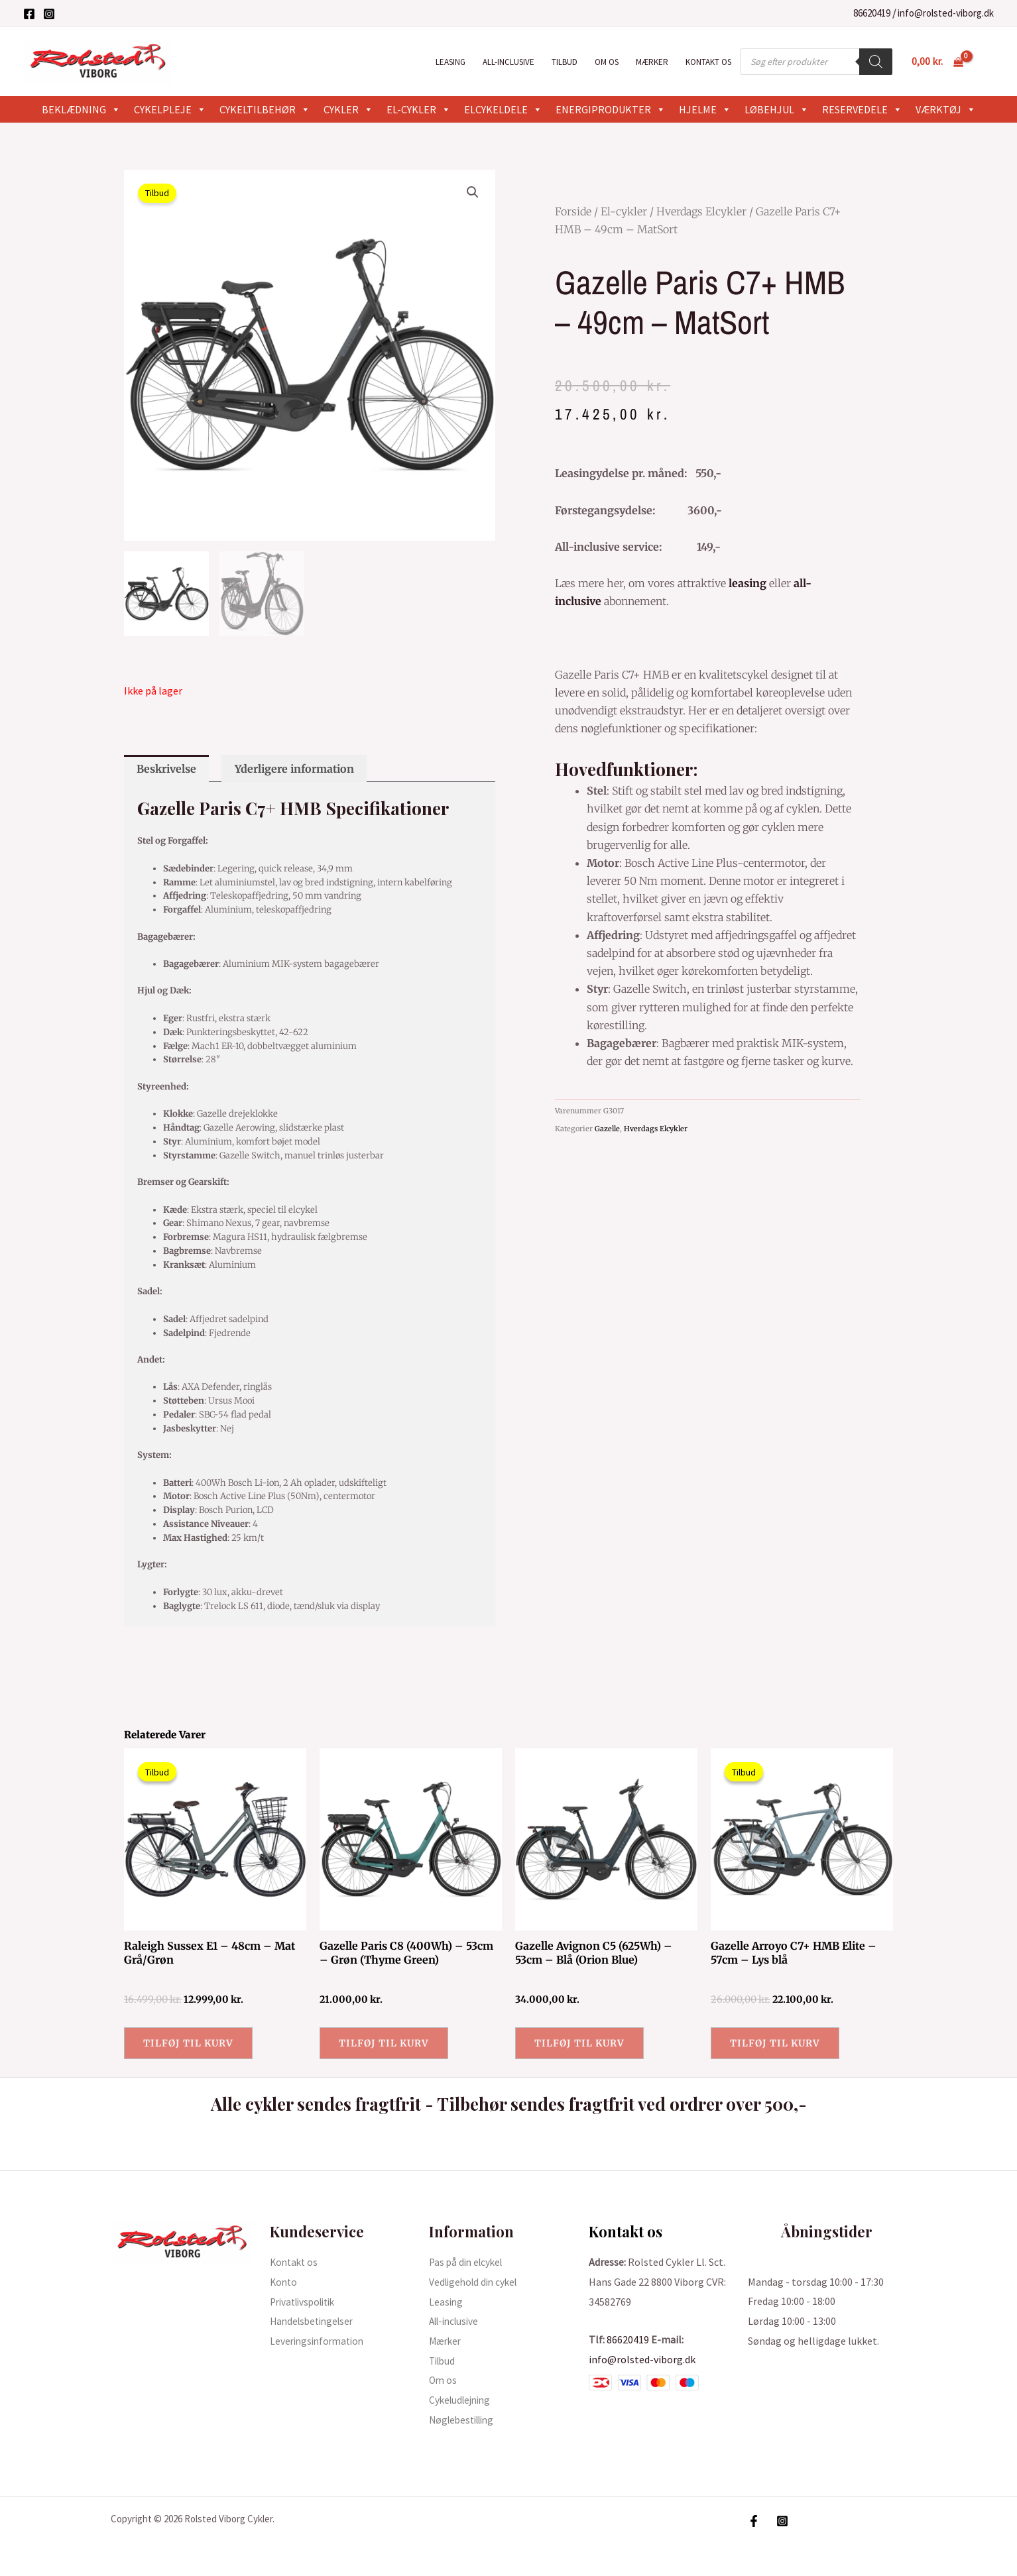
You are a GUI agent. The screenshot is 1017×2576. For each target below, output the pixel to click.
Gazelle (607, 1128)
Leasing (450, 62)
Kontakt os (708, 62)
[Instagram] (49, 14)
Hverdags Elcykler (701, 211)
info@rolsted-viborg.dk (946, 13)
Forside (573, 211)
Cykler (348, 109)
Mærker (652, 62)
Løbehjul (777, 109)
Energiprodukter (611, 109)
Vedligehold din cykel (476, 2281)
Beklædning (81, 109)
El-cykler (419, 109)
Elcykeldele (503, 109)
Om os (607, 62)
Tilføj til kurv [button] (188, 2043)
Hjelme (705, 109)
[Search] (875, 61)
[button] (473, 192)
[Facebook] (29, 14)
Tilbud (564, 62)
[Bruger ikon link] (988, 62)
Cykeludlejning (462, 2399)
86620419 (871, 13)
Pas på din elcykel (468, 2261)
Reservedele (862, 109)
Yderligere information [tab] (294, 768)
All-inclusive (508, 62)
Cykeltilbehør (264, 109)
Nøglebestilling (465, 2419)
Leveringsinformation (320, 2340)
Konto (284, 2281)
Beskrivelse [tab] (166, 768)
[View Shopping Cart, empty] (937, 61)
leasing (747, 583)
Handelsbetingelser (315, 2320)
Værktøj (946, 109)
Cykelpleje (170, 109)
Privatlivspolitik (306, 2301)
